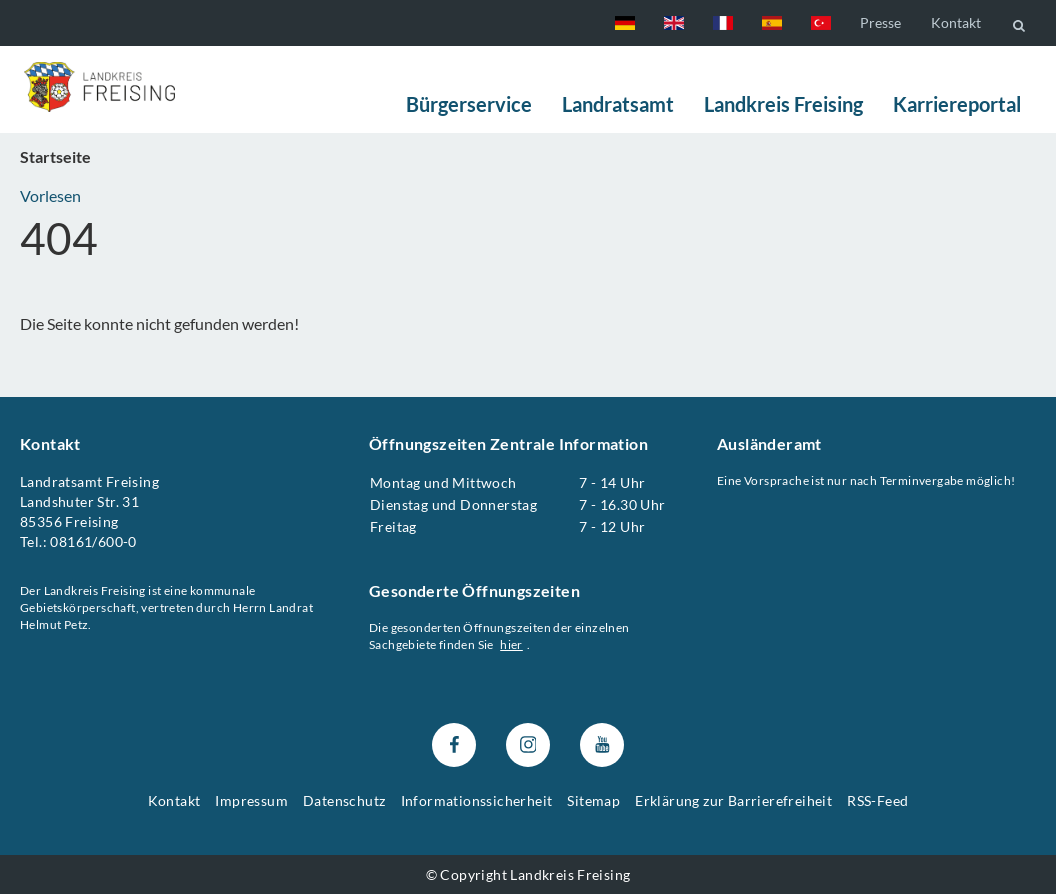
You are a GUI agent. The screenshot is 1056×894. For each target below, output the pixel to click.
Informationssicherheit (477, 800)
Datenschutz (344, 800)
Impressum (251, 800)
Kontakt (956, 22)
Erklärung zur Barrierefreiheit (733, 800)
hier (511, 644)
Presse (880, 22)
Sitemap (593, 800)
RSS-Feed (877, 800)
